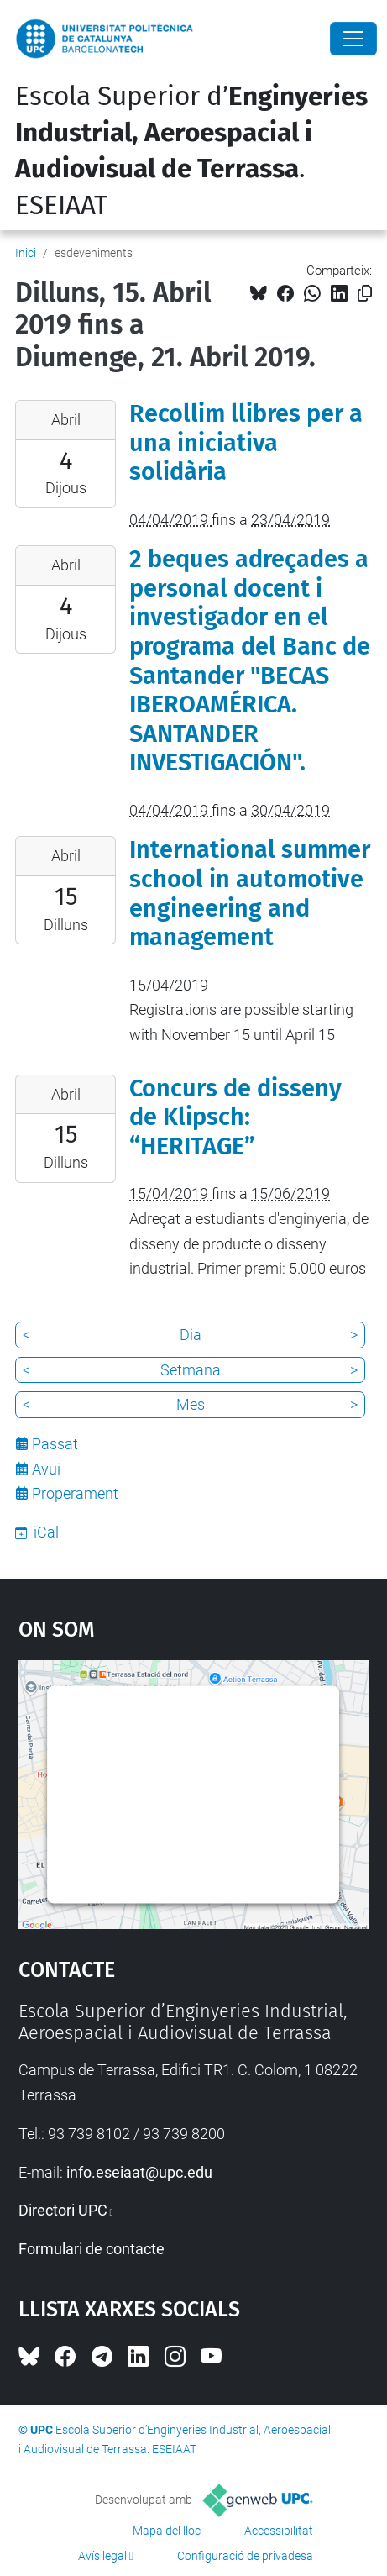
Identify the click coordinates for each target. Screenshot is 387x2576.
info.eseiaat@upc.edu (139, 2172)
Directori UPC (62, 2210)
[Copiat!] (365, 293)
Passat (55, 1444)
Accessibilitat (278, 2530)
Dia (190, 1334)
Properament (75, 1493)
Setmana (190, 1370)
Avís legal (102, 2556)
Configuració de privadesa (245, 2556)
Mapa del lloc (167, 2530)
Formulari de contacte (91, 2249)
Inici (25, 253)
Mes (190, 1404)
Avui (46, 1469)
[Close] (353, 38)
